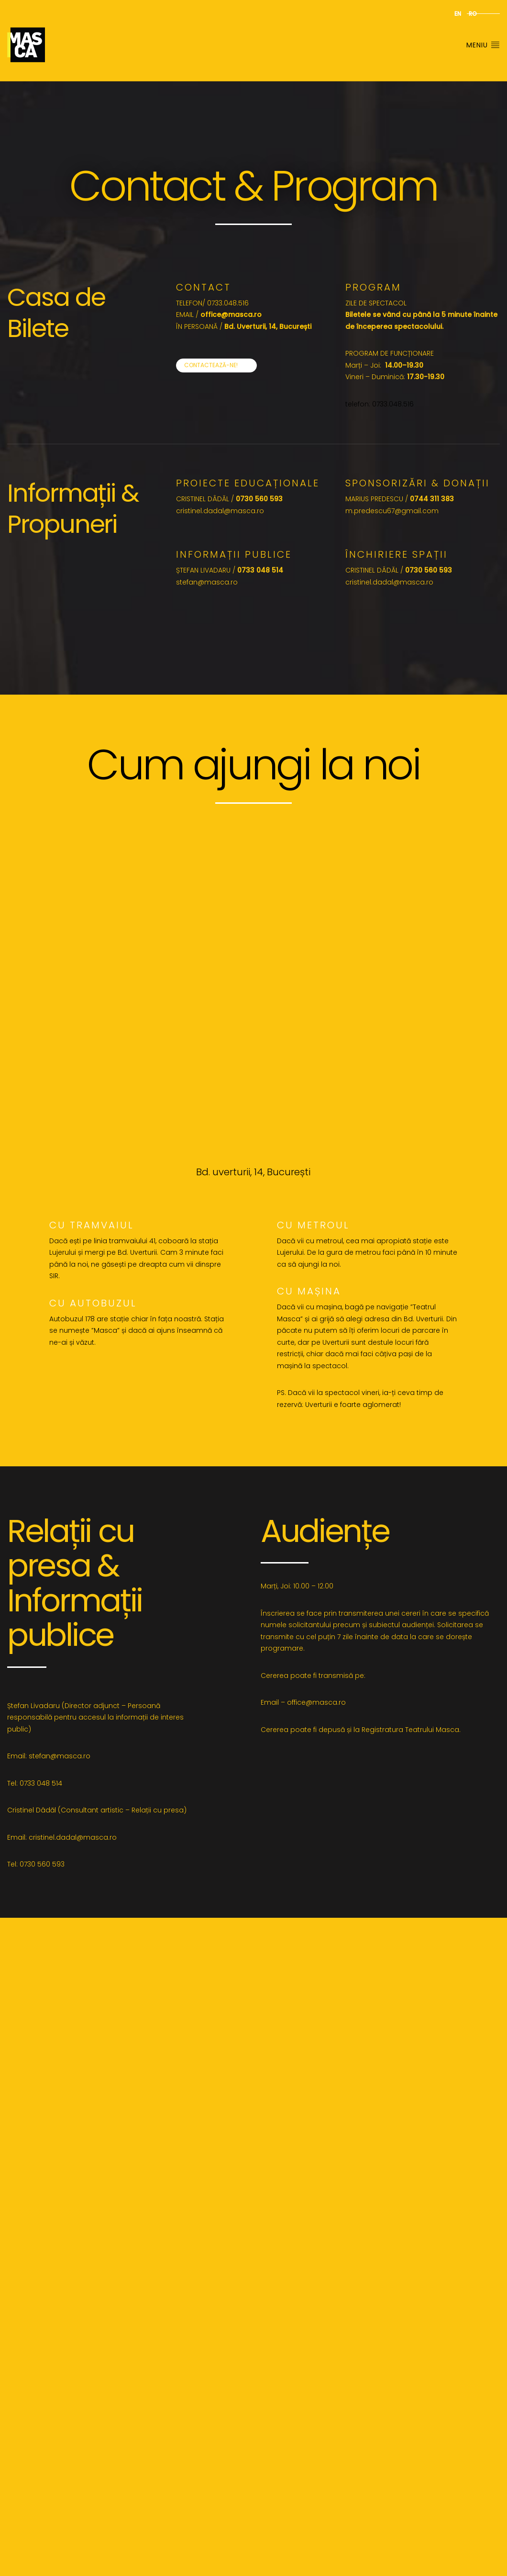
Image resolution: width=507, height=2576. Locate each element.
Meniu (483, 45)
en (457, 14)
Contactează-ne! (211, 365)
